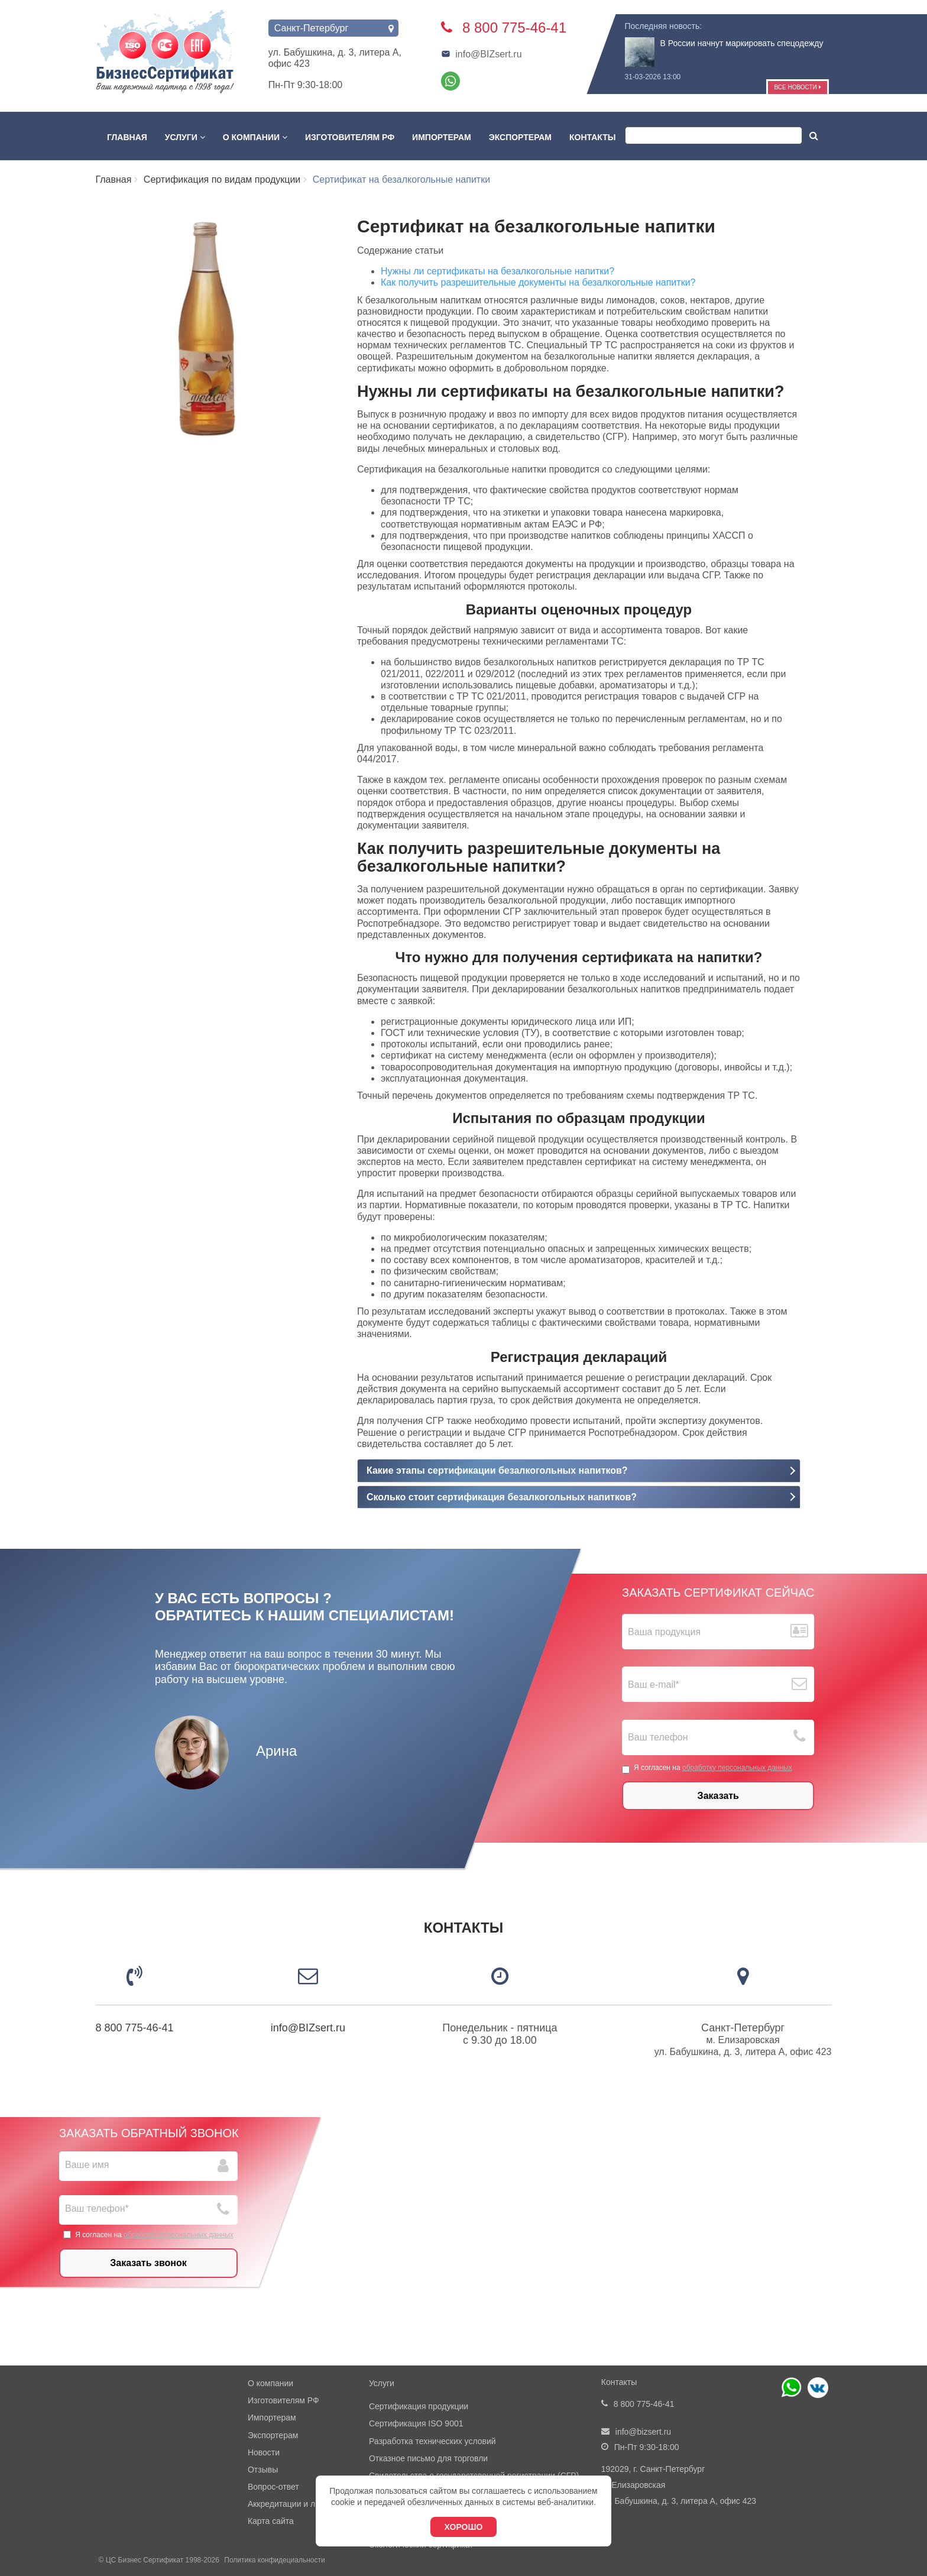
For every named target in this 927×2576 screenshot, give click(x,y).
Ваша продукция (664, 1632)
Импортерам (441, 137)
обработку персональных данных (737, 1767)
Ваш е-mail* (653, 1684)
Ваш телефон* (97, 2208)
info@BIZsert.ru (481, 54)
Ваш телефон (658, 1738)
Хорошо (464, 2527)
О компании (255, 137)
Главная (127, 137)
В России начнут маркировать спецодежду (742, 43)
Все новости (797, 87)
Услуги (185, 137)
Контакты (592, 137)
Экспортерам (520, 137)
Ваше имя (87, 2165)
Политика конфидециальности (274, 2560)
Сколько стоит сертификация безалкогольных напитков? (502, 1497)
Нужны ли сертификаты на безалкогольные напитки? (497, 271)
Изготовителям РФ (349, 137)
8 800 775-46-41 (135, 2028)
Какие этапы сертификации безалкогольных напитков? (497, 1470)
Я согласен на (707, 1768)
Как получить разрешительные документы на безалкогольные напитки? (538, 282)
